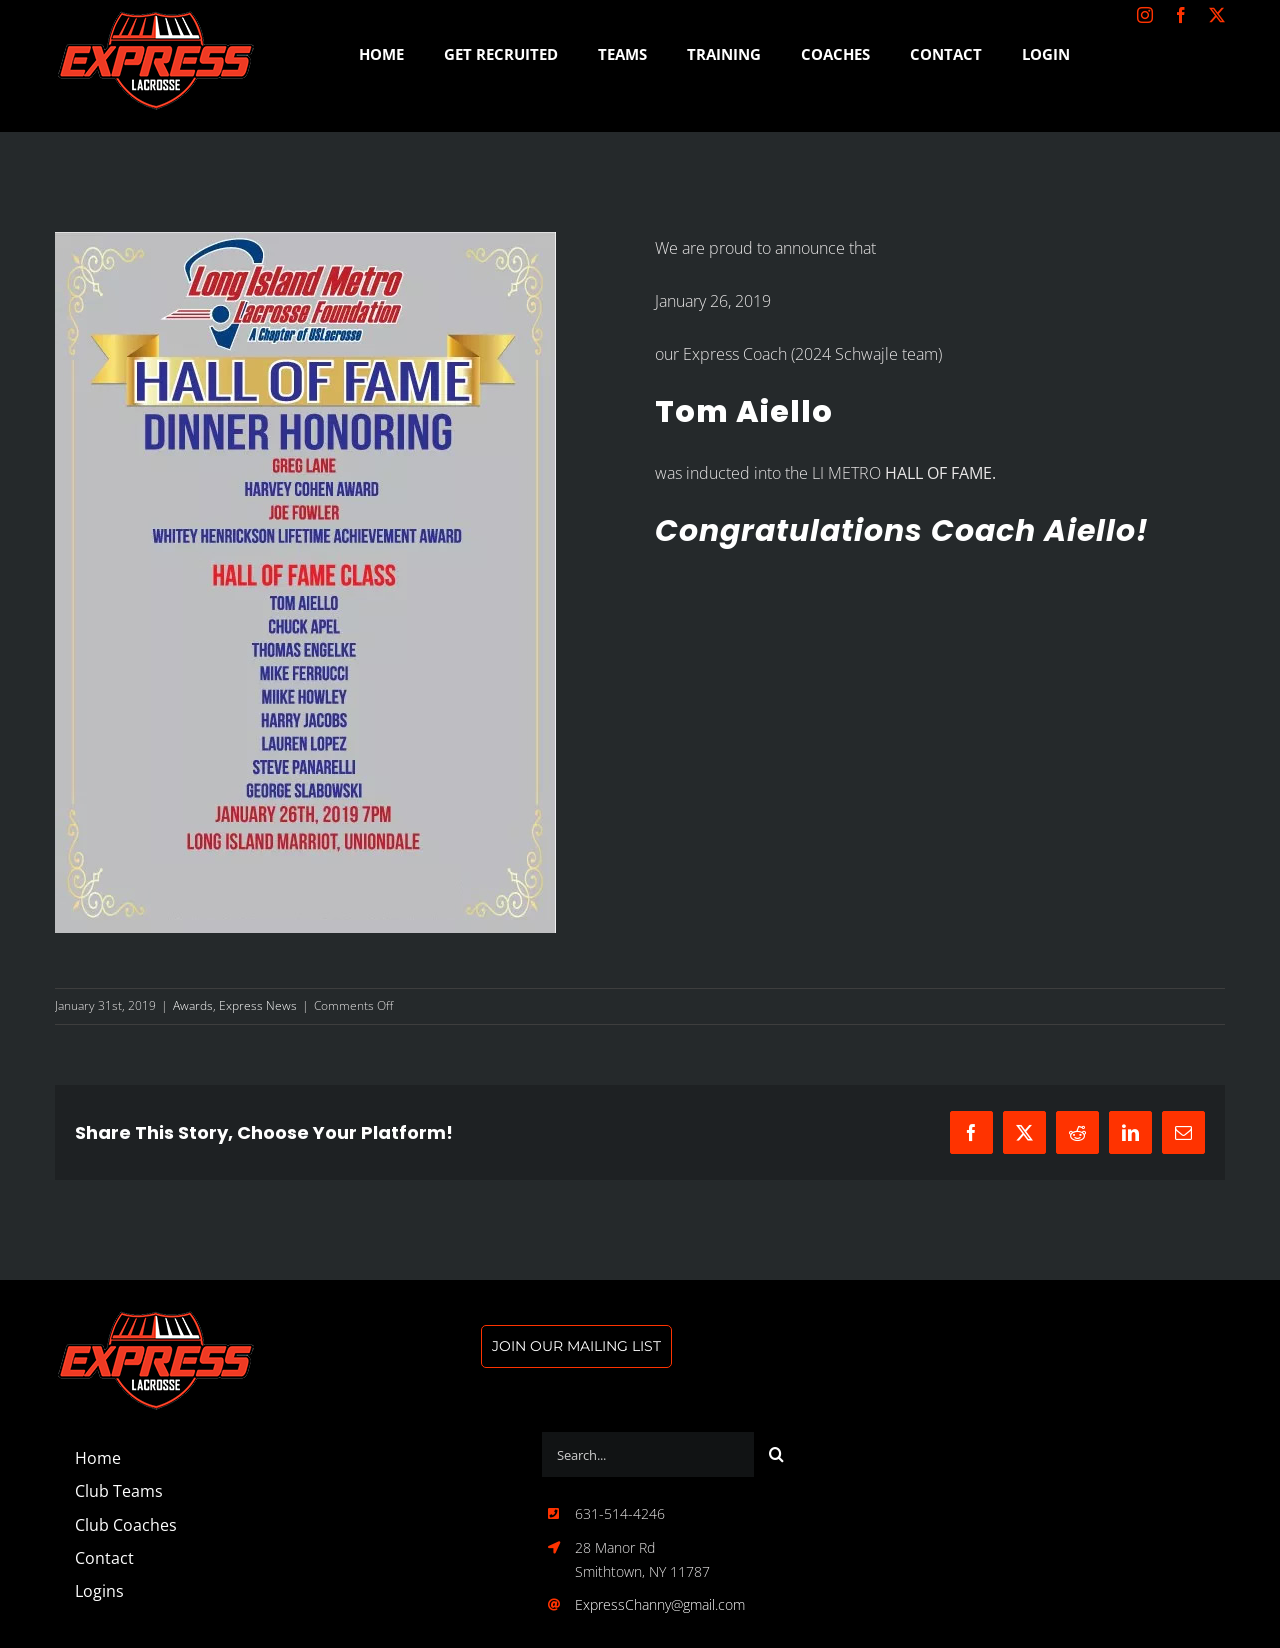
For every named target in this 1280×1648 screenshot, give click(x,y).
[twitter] (1217, 15)
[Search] (776, 1454)
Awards (193, 1005)
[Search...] (648, 1454)
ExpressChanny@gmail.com (660, 1604)
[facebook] (1181, 15)
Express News (258, 1005)
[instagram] (1145, 15)
